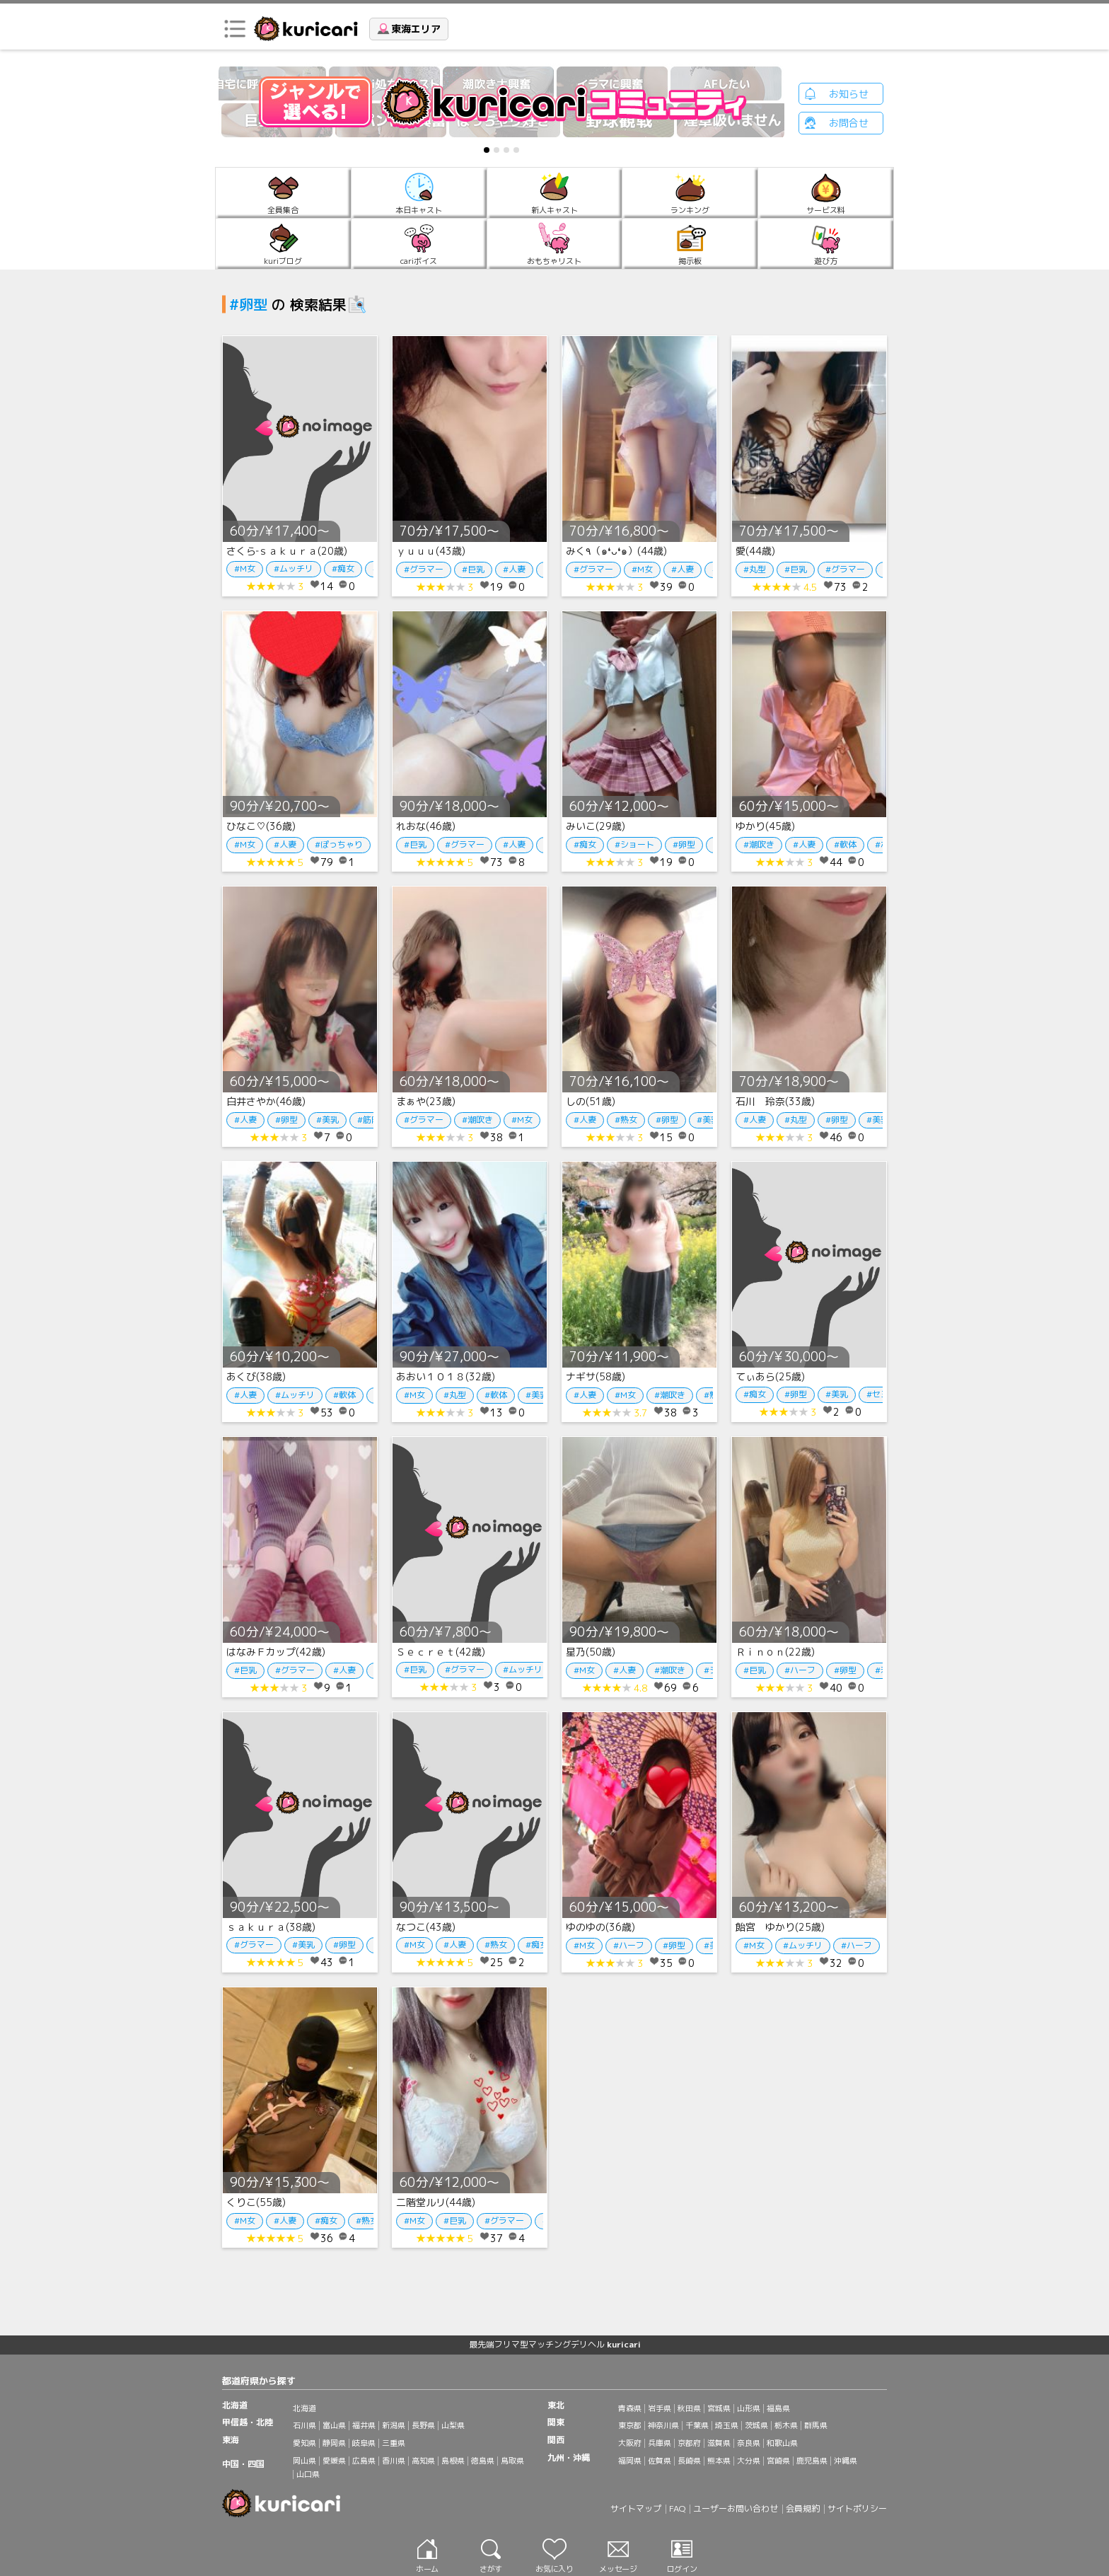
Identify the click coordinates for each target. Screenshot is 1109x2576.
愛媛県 (334, 2460)
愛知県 (304, 2443)
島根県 (453, 2460)
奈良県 (748, 2443)
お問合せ (849, 122)
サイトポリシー (857, 2508)
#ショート (634, 844)
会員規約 (803, 2508)
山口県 (308, 2474)
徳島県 (482, 2460)
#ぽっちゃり (339, 844)
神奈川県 (663, 2425)
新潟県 (393, 2425)
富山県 (334, 2425)
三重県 (393, 2443)
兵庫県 (659, 2443)
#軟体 (845, 844)
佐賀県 (659, 2460)
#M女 (244, 568)
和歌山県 (782, 2443)
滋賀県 (719, 2443)
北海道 (304, 2408)
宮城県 (719, 2408)
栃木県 (786, 2425)
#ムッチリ (293, 568)
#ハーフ (799, 1670)
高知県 (423, 2460)
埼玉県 (726, 2425)
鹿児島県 (812, 2460)
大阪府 (629, 2443)
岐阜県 (364, 2443)
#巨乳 (473, 569)
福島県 (778, 2408)
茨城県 (756, 2425)
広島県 (364, 2460)
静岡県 (334, 2443)
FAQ (677, 2508)
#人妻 (514, 569)
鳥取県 (512, 2460)
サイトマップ (635, 2508)
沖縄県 (845, 2460)
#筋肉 (368, 1120)
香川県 (393, 2460)
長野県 (423, 2425)
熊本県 (719, 2460)
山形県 (748, 2408)
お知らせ (849, 93)
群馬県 (816, 2425)
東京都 (629, 2425)
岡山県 (304, 2460)
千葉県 (697, 2425)
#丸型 (754, 569)
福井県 (364, 2425)
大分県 (748, 2460)
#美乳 (327, 1120)
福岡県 (629, 2460)
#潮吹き (758, 844)
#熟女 (626, 1120)
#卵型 (684, 844)
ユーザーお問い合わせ (735, 2508)
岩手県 (659, 2408)
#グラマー (423, 569)
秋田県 (689, 2408)
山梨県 (453, 2425)
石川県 (304, 2425)
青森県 (629, 2408)
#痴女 (343, 568)
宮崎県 (778, 2460)
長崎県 (689, 2460)
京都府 (689, 2443)
